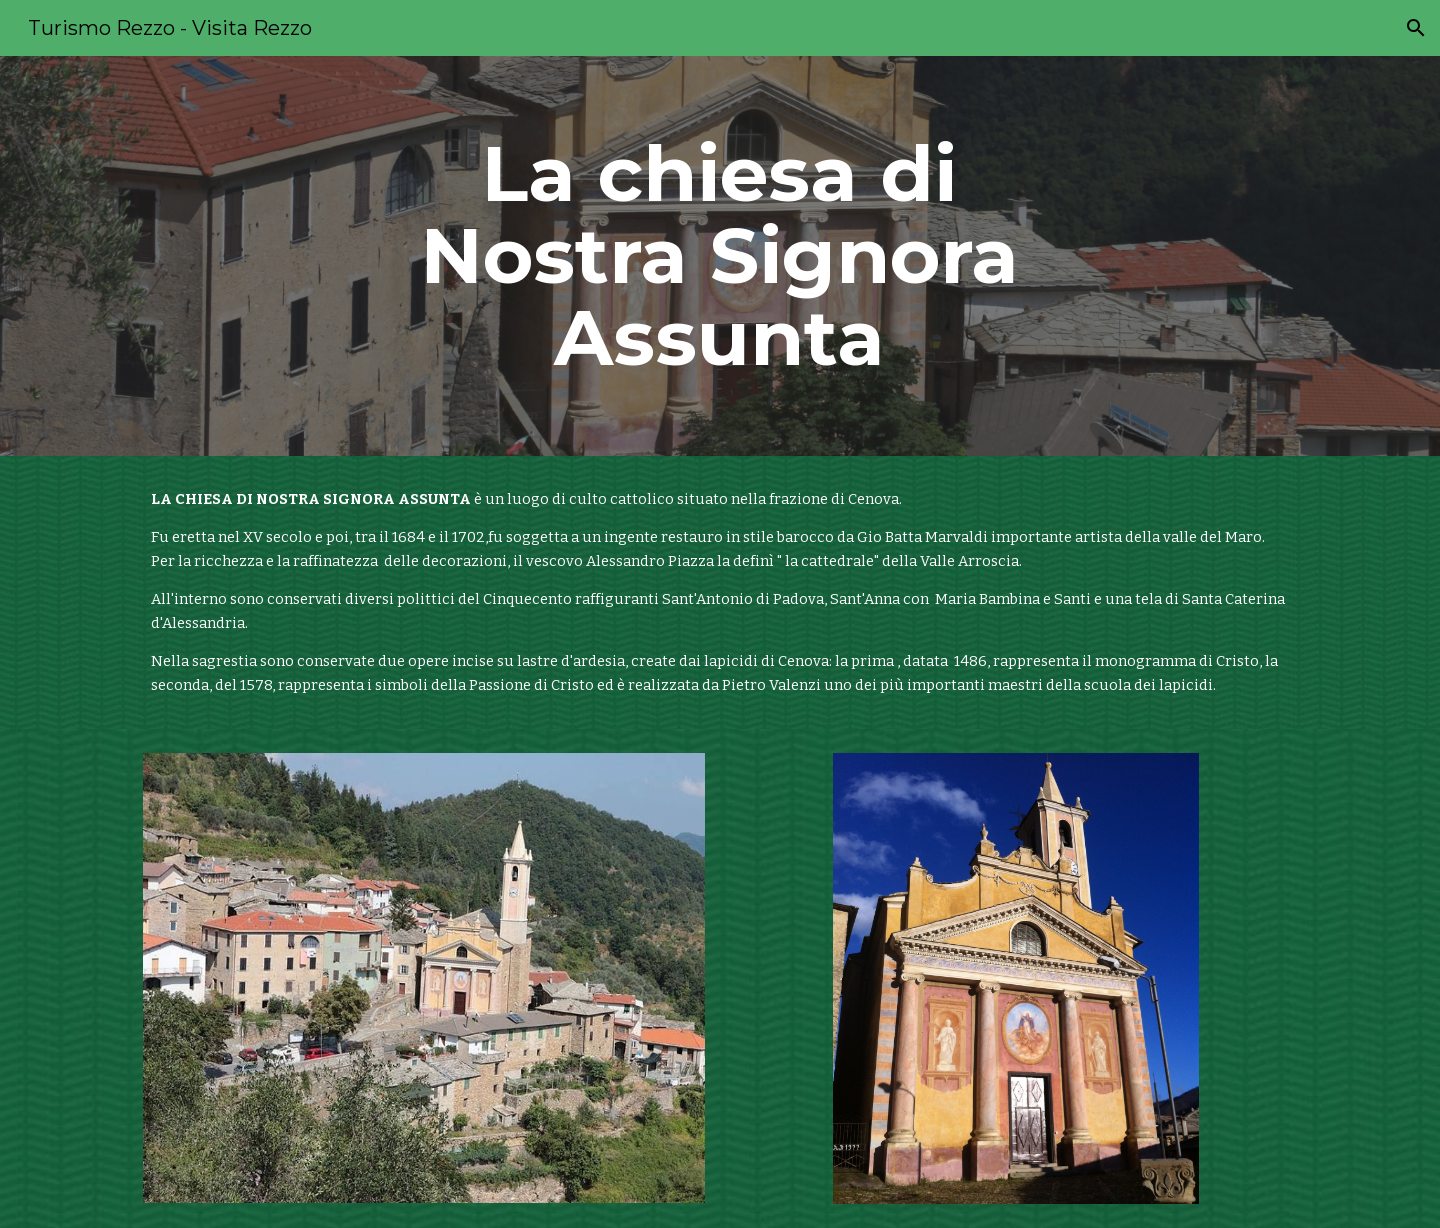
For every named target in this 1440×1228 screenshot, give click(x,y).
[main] (720, 256)
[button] (1416, 28)
